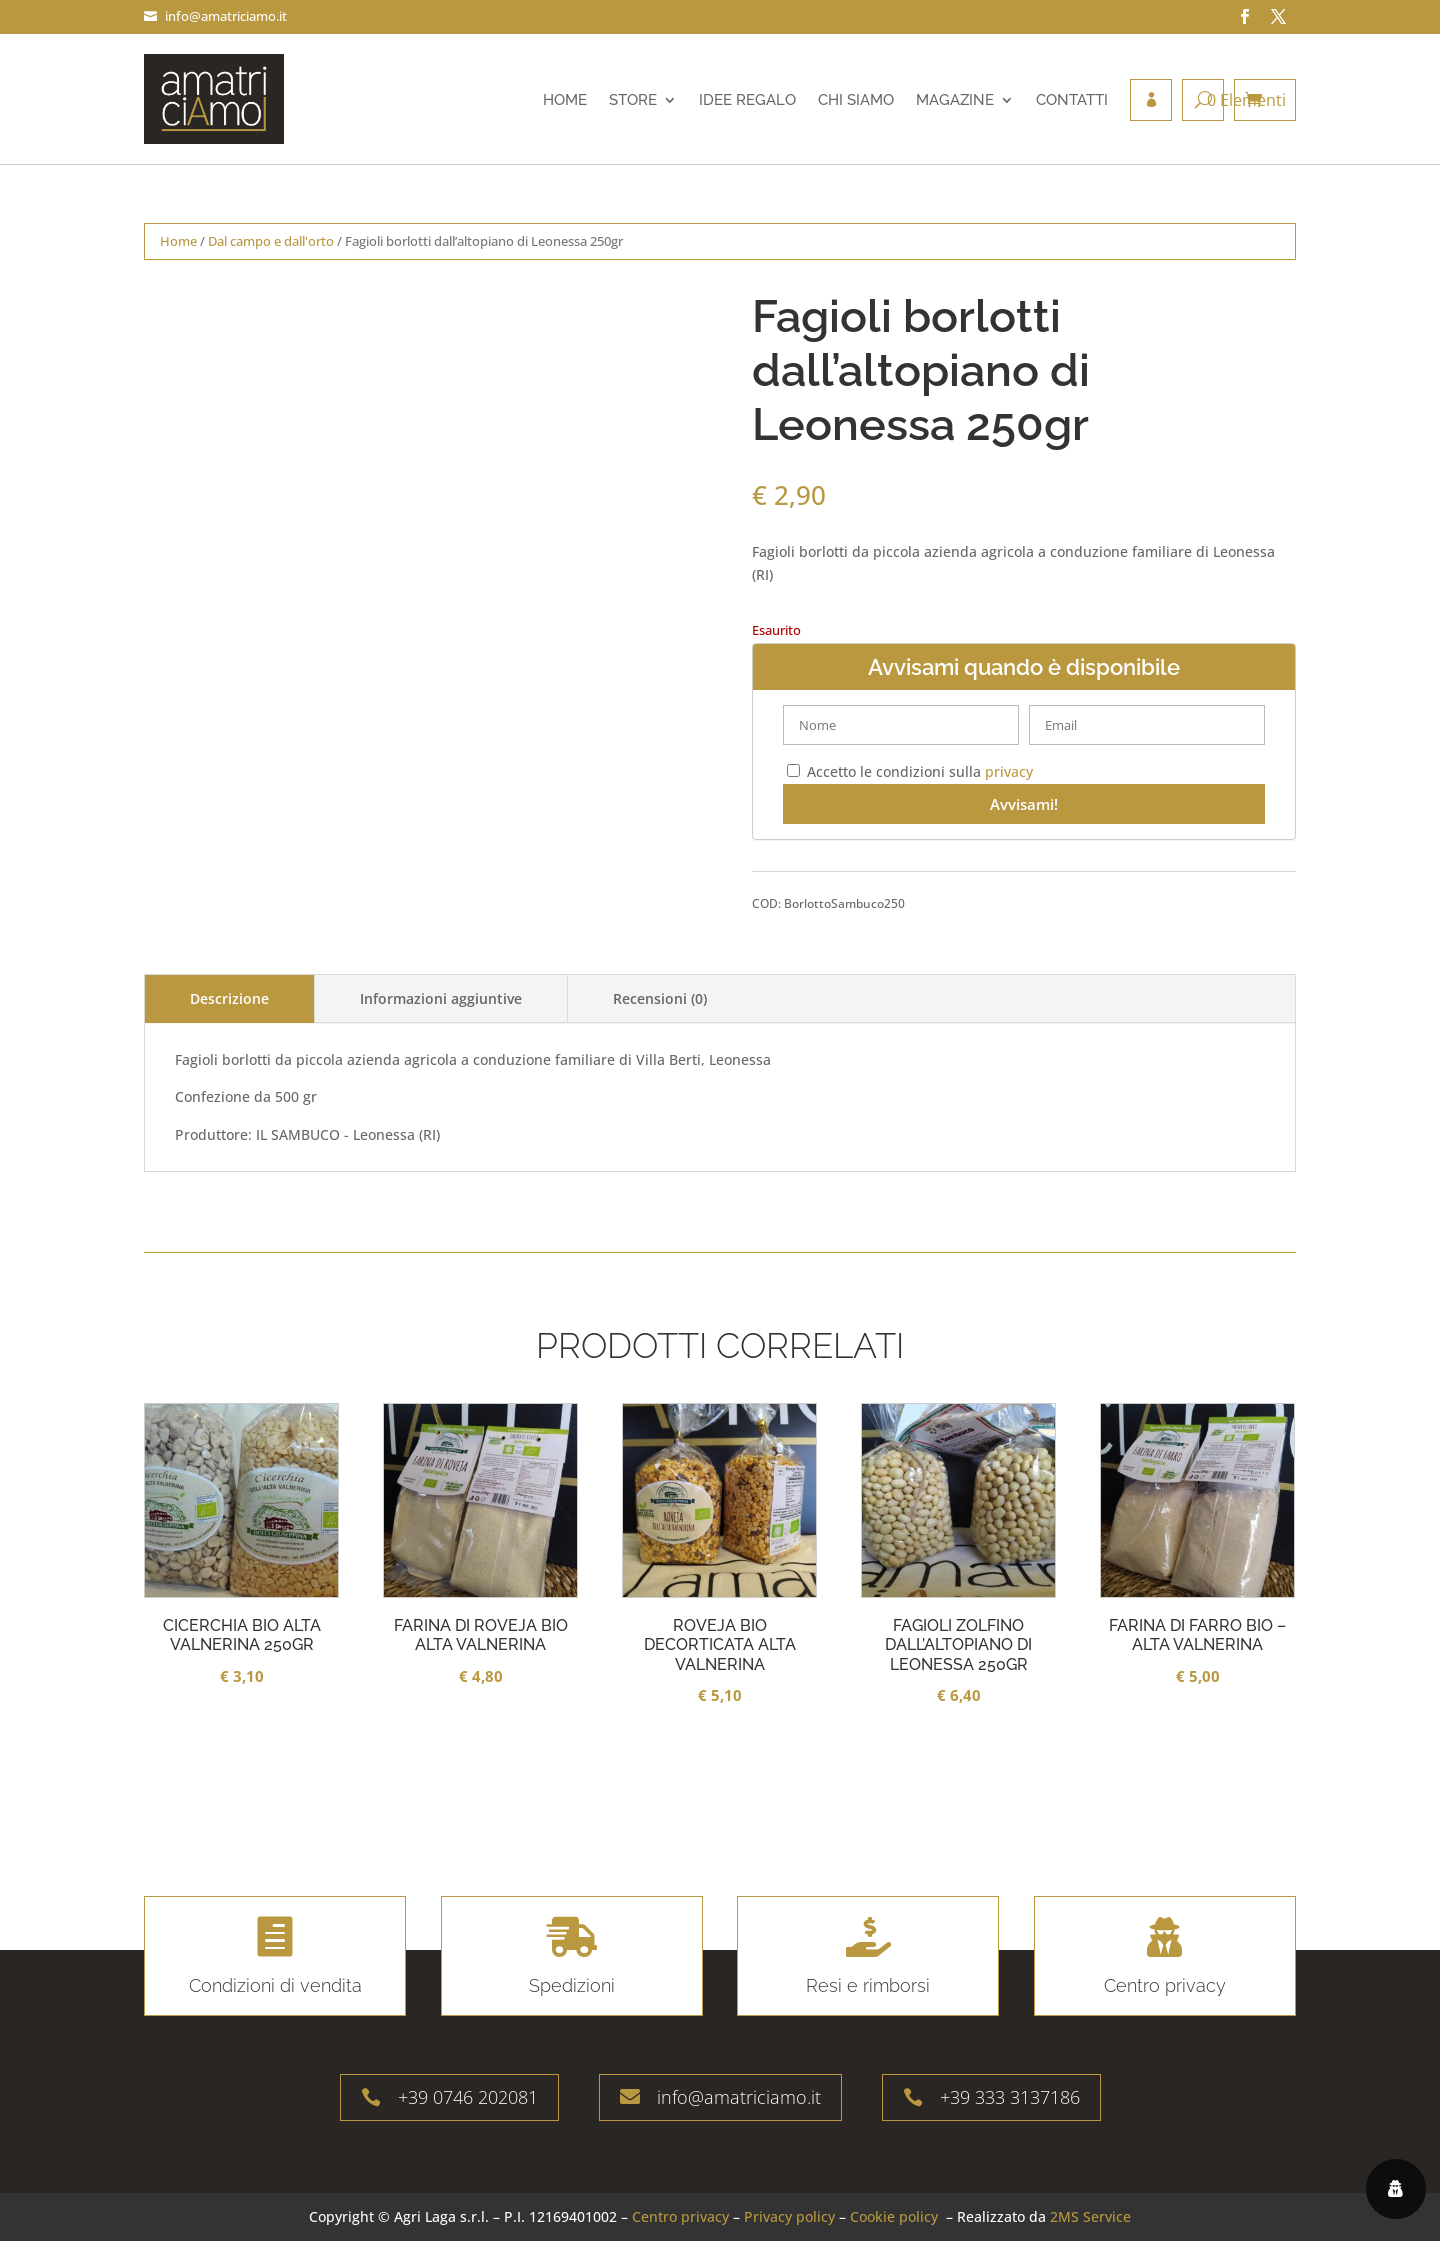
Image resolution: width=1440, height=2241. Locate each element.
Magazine (955, 100)
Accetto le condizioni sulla (910, 771)
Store (633, 100)
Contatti (1072, 100)
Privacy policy (789, 2216)
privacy (1009, 771)
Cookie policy (894, 2216)
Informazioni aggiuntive (441, 998)
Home (565, 100)
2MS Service (1090, 2216)
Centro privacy (680, 2216)
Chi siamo (856, 100)
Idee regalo (747, 100)
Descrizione (229, 998)
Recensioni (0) (660, 998)
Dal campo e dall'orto (271, 241)
